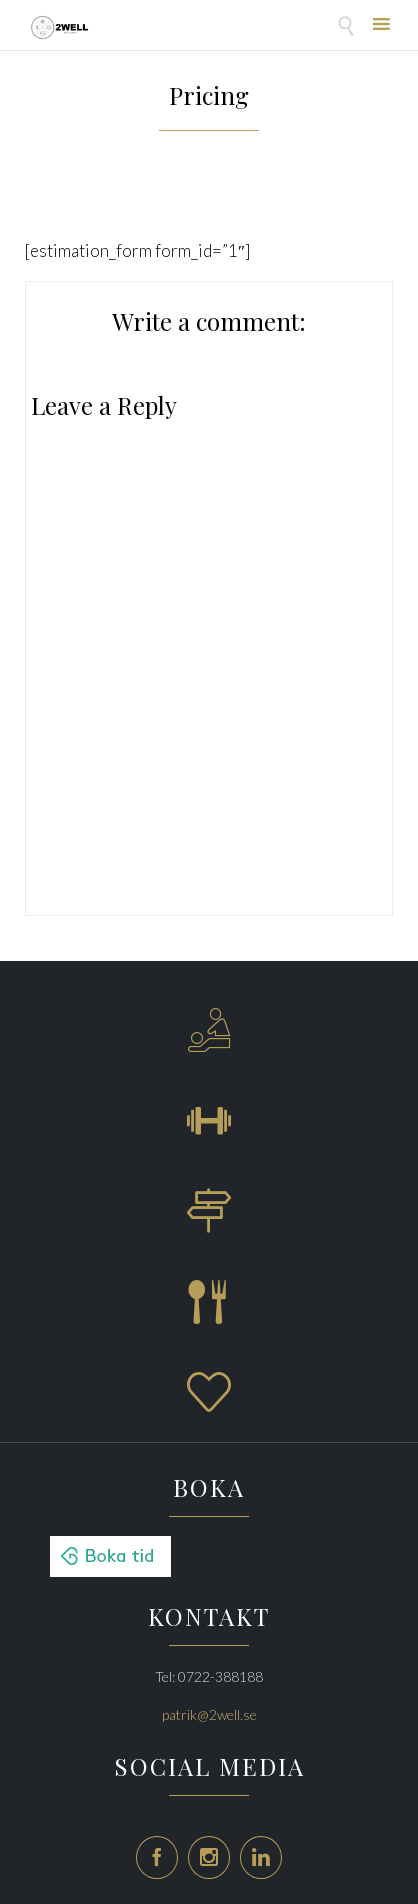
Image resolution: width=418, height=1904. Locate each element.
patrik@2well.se (209, 1714)
